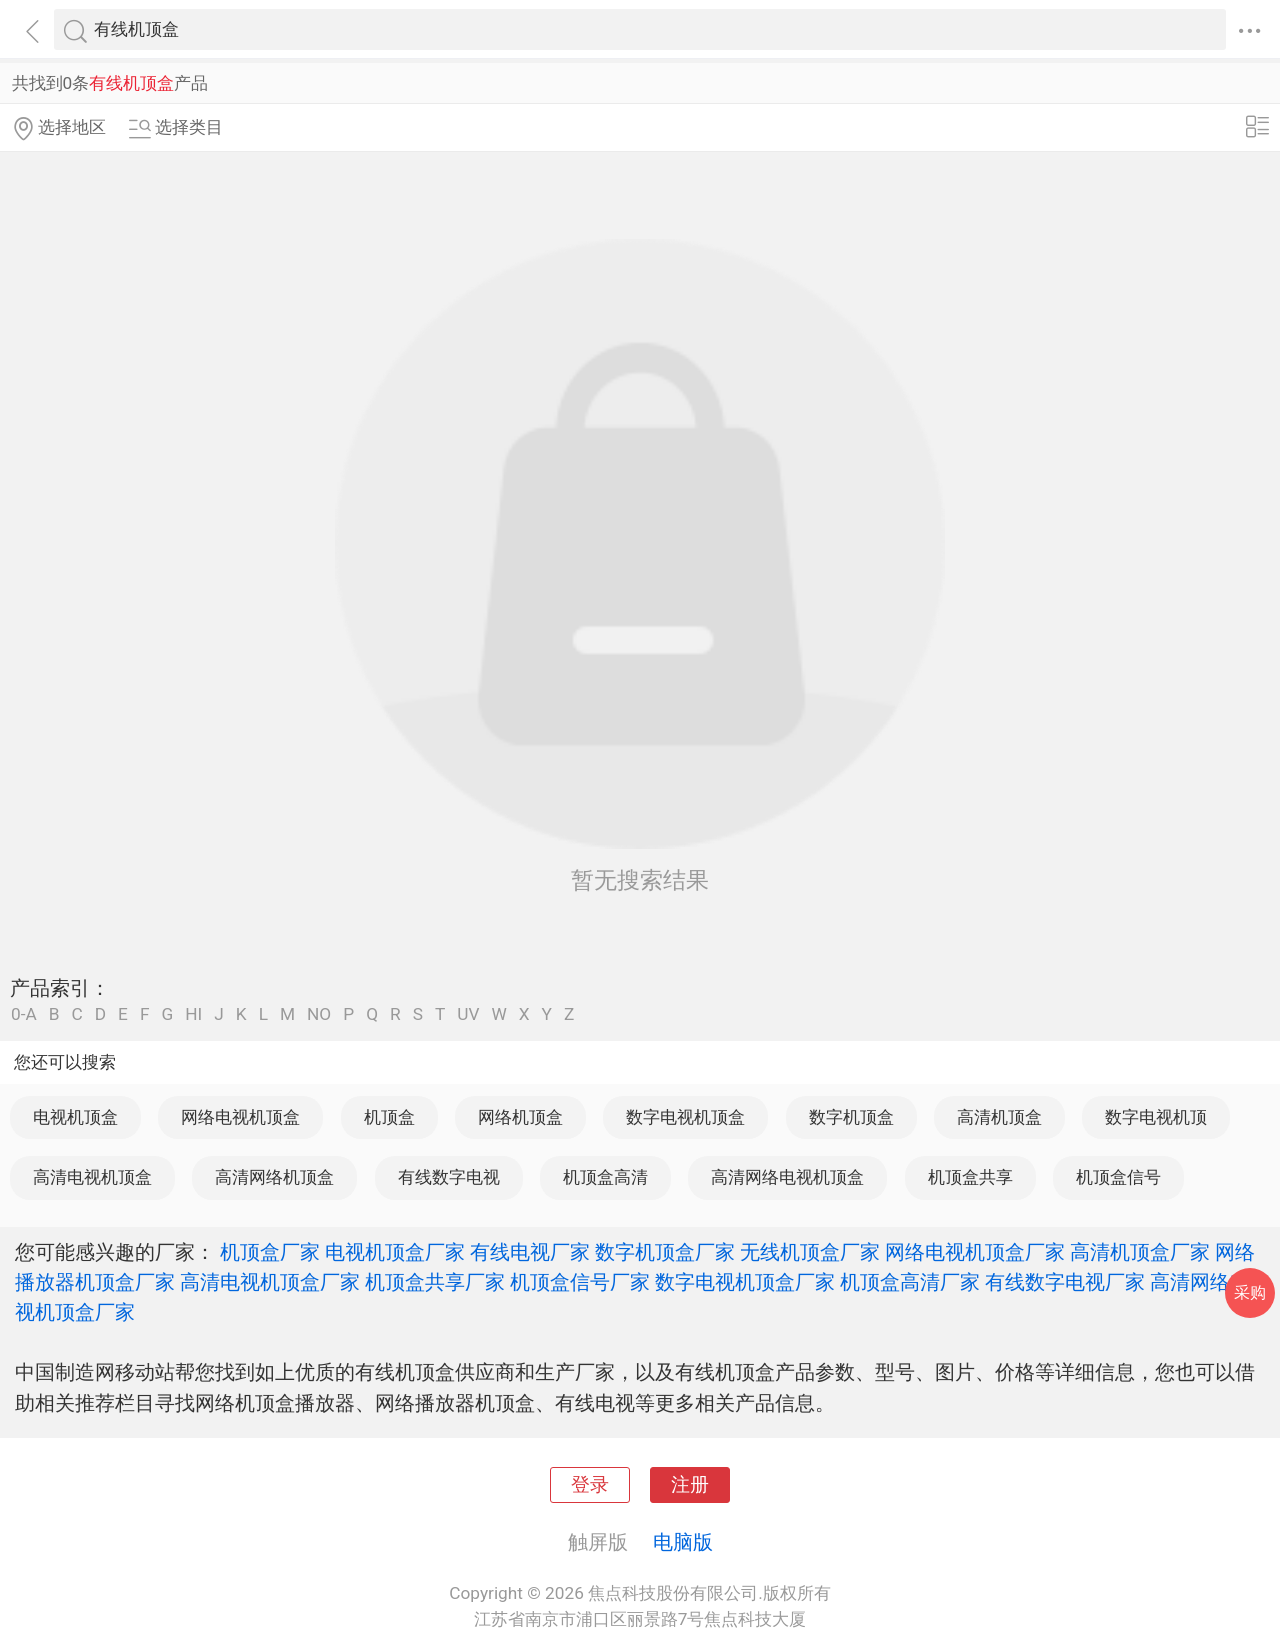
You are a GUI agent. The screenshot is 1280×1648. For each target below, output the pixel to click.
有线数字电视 (449, 1177)
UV (468, 1014)
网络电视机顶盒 (240, 1117)
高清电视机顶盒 (92, 1177)
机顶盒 (389, 1117)
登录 (590, 1485)
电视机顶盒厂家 (395, 1252)
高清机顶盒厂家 (1140, 1252)
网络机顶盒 (520, 1117)
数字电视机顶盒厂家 (745, 1282)
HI (193, 1014)
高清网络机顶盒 (274, 1177)
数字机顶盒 (851, 1117)
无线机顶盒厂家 (810, 1252)
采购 (1250, 1292)
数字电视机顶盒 (685, 1117)
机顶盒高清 (605, 1177)
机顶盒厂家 (270, 1252)
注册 (690, 1485)
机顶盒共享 (970, 1177)
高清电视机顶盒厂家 (270, 1282)
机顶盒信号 (1118, 1177)
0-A (24, 1014)
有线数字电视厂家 (1065, 1282)
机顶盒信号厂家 (580, 1282)
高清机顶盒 (999, 1117)
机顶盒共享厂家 (435, 1282)
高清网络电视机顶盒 (787, 1177)
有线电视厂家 (530, 1252)
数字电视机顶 (1156, 1117)
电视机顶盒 (75, 1117)
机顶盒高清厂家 (910, 1282)
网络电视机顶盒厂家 (975, 1252)
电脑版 (683, 1542)
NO (319, 1014)
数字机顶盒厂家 (665, 1252)
